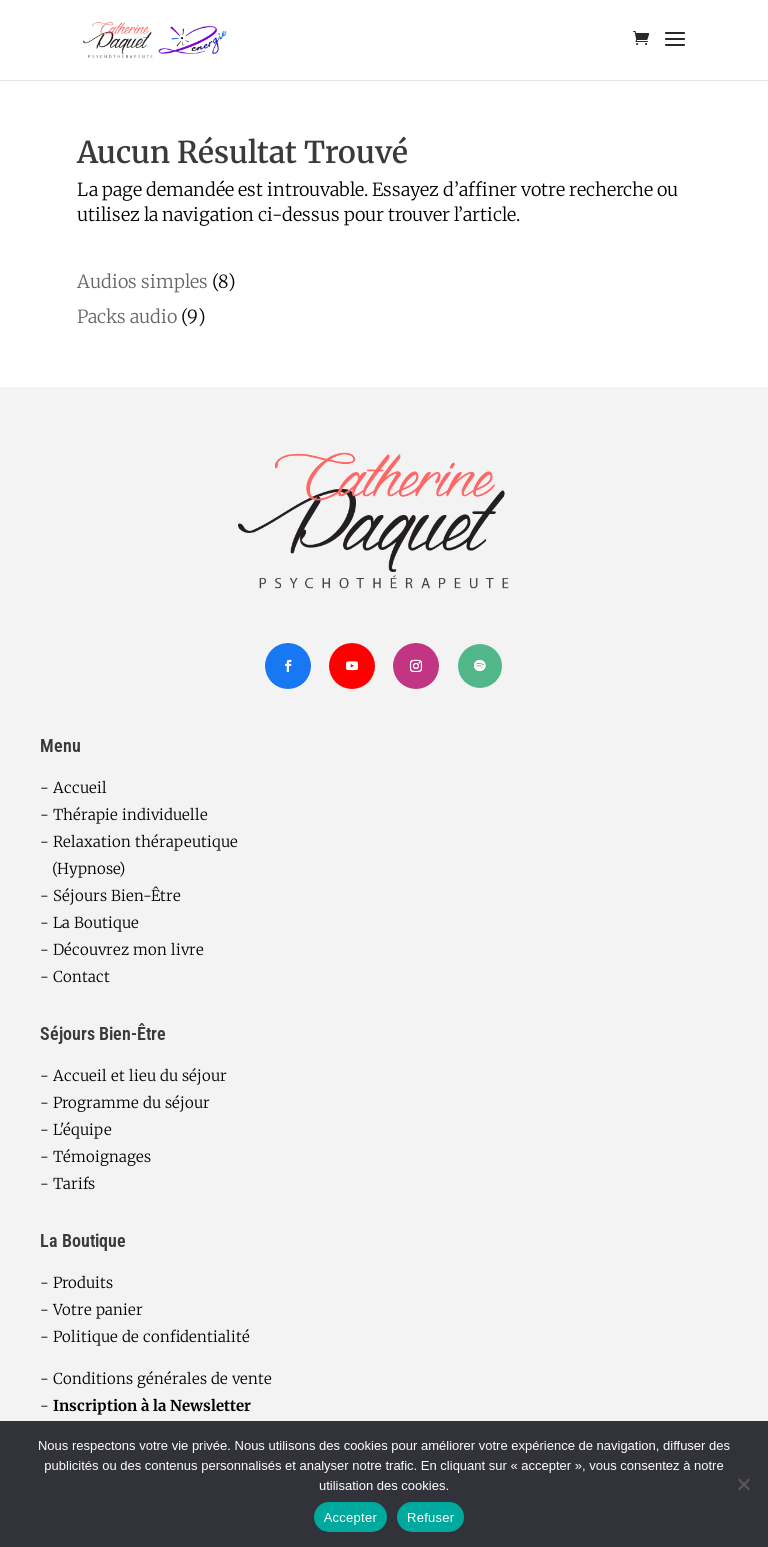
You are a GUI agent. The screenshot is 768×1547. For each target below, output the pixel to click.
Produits (83, 1282)
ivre (190, 949)
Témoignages (102, 1156)
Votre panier (98, 1309)
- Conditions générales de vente (156, 1378)
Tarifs (74, 1183)
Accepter (350, 1517)
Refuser (430, 1517)
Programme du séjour (131, 1102)
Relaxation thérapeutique (145, 841)
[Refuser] (743, 1484)
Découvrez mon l (114, 949)
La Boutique (96, 922)
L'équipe (82, 1129)
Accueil (80, 787)
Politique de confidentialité (151, 1336)
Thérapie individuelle (130, 814)
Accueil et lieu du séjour (140, 1075)
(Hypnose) (82, 868)
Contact (81, 976)
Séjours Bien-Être (117, 895)
